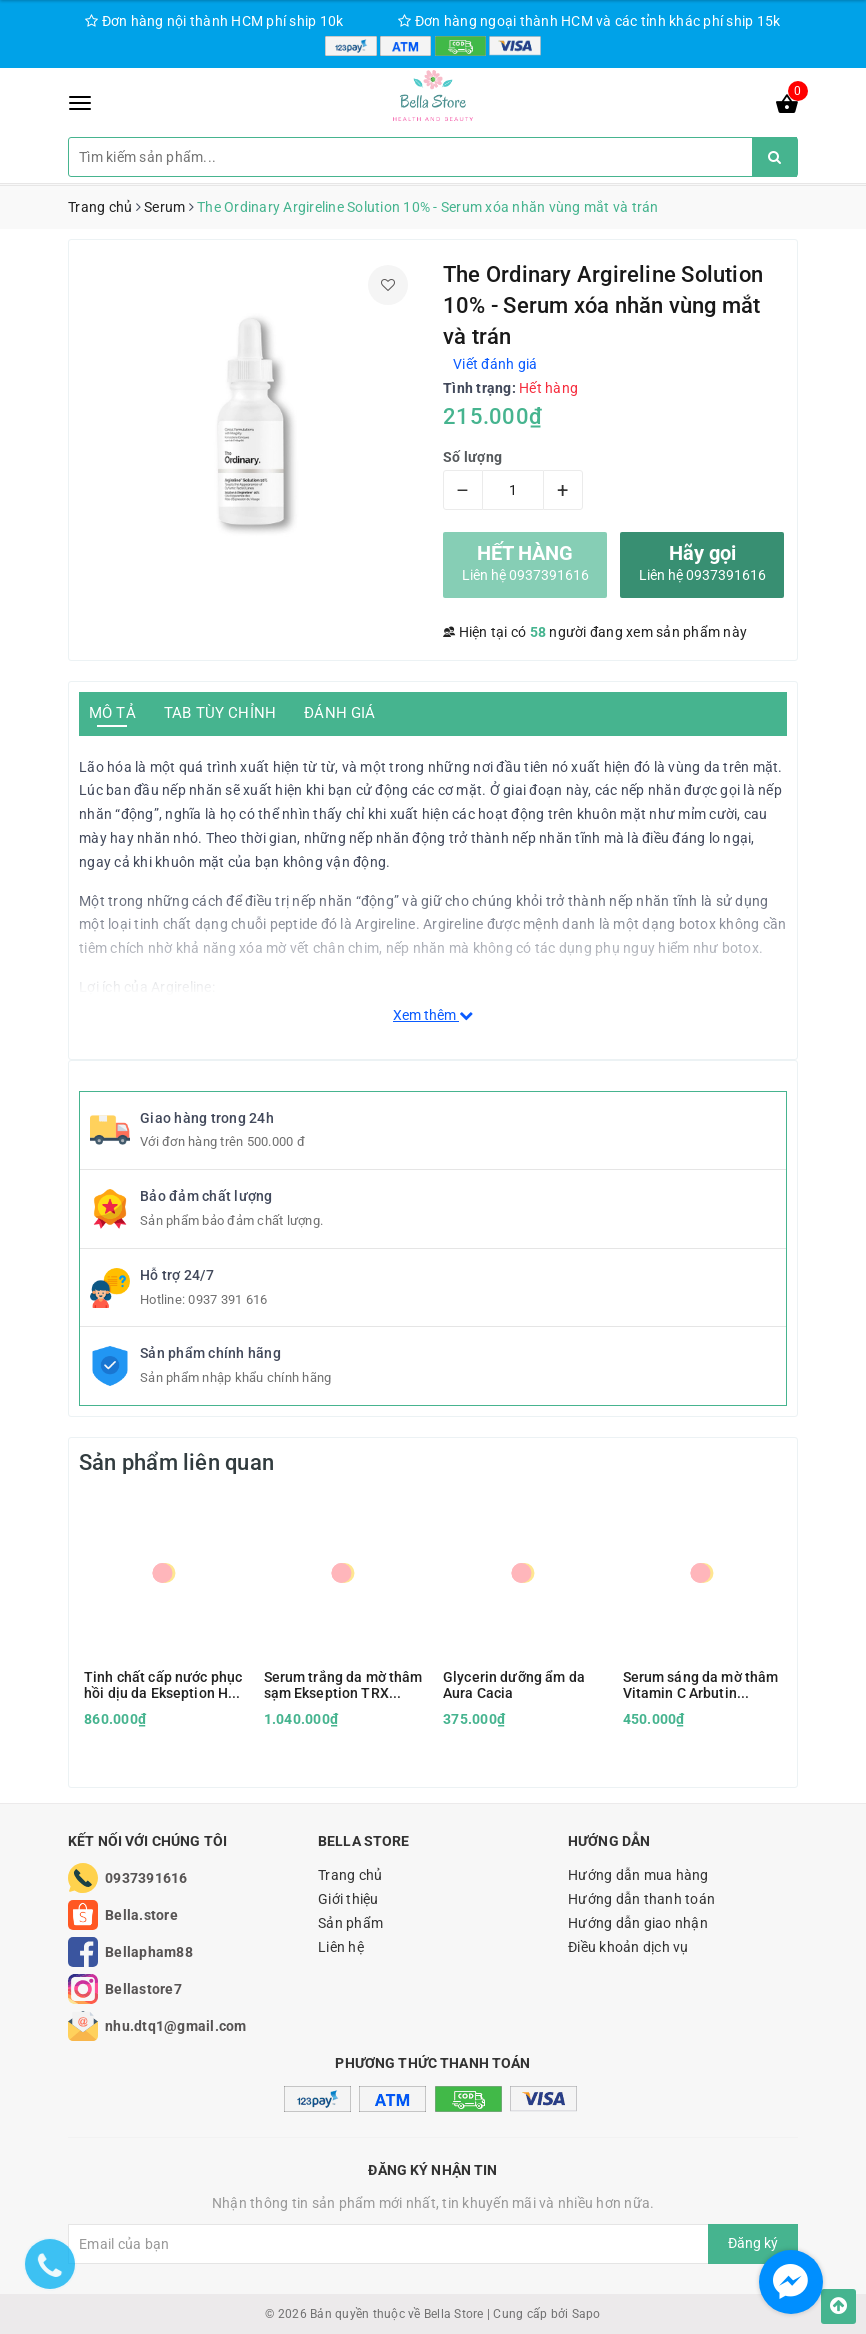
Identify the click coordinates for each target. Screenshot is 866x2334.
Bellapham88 (149, 1952)
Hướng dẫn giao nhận (638, 1923)
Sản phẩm (350, 1923)
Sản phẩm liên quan (176, 1462)
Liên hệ (341, 1947)
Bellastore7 (143, 1989)
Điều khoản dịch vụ (628, 1947)
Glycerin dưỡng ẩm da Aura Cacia (514, 1685)
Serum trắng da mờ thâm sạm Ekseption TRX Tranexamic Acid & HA (343, 1685)
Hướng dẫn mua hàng (638, 1875)
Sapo (586, 2314)
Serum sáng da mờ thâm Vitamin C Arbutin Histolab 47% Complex (701, 1685)
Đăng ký (753, 2243)
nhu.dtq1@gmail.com (176, 2026)
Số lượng (472, 457)
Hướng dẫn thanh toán (641, 1899)
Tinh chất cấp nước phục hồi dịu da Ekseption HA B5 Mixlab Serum (163, 1685)
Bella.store (141, 1915)
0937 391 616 (227, 1299)
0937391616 (146, 1878)
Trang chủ (350, 1875)
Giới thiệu (348, 1899)
